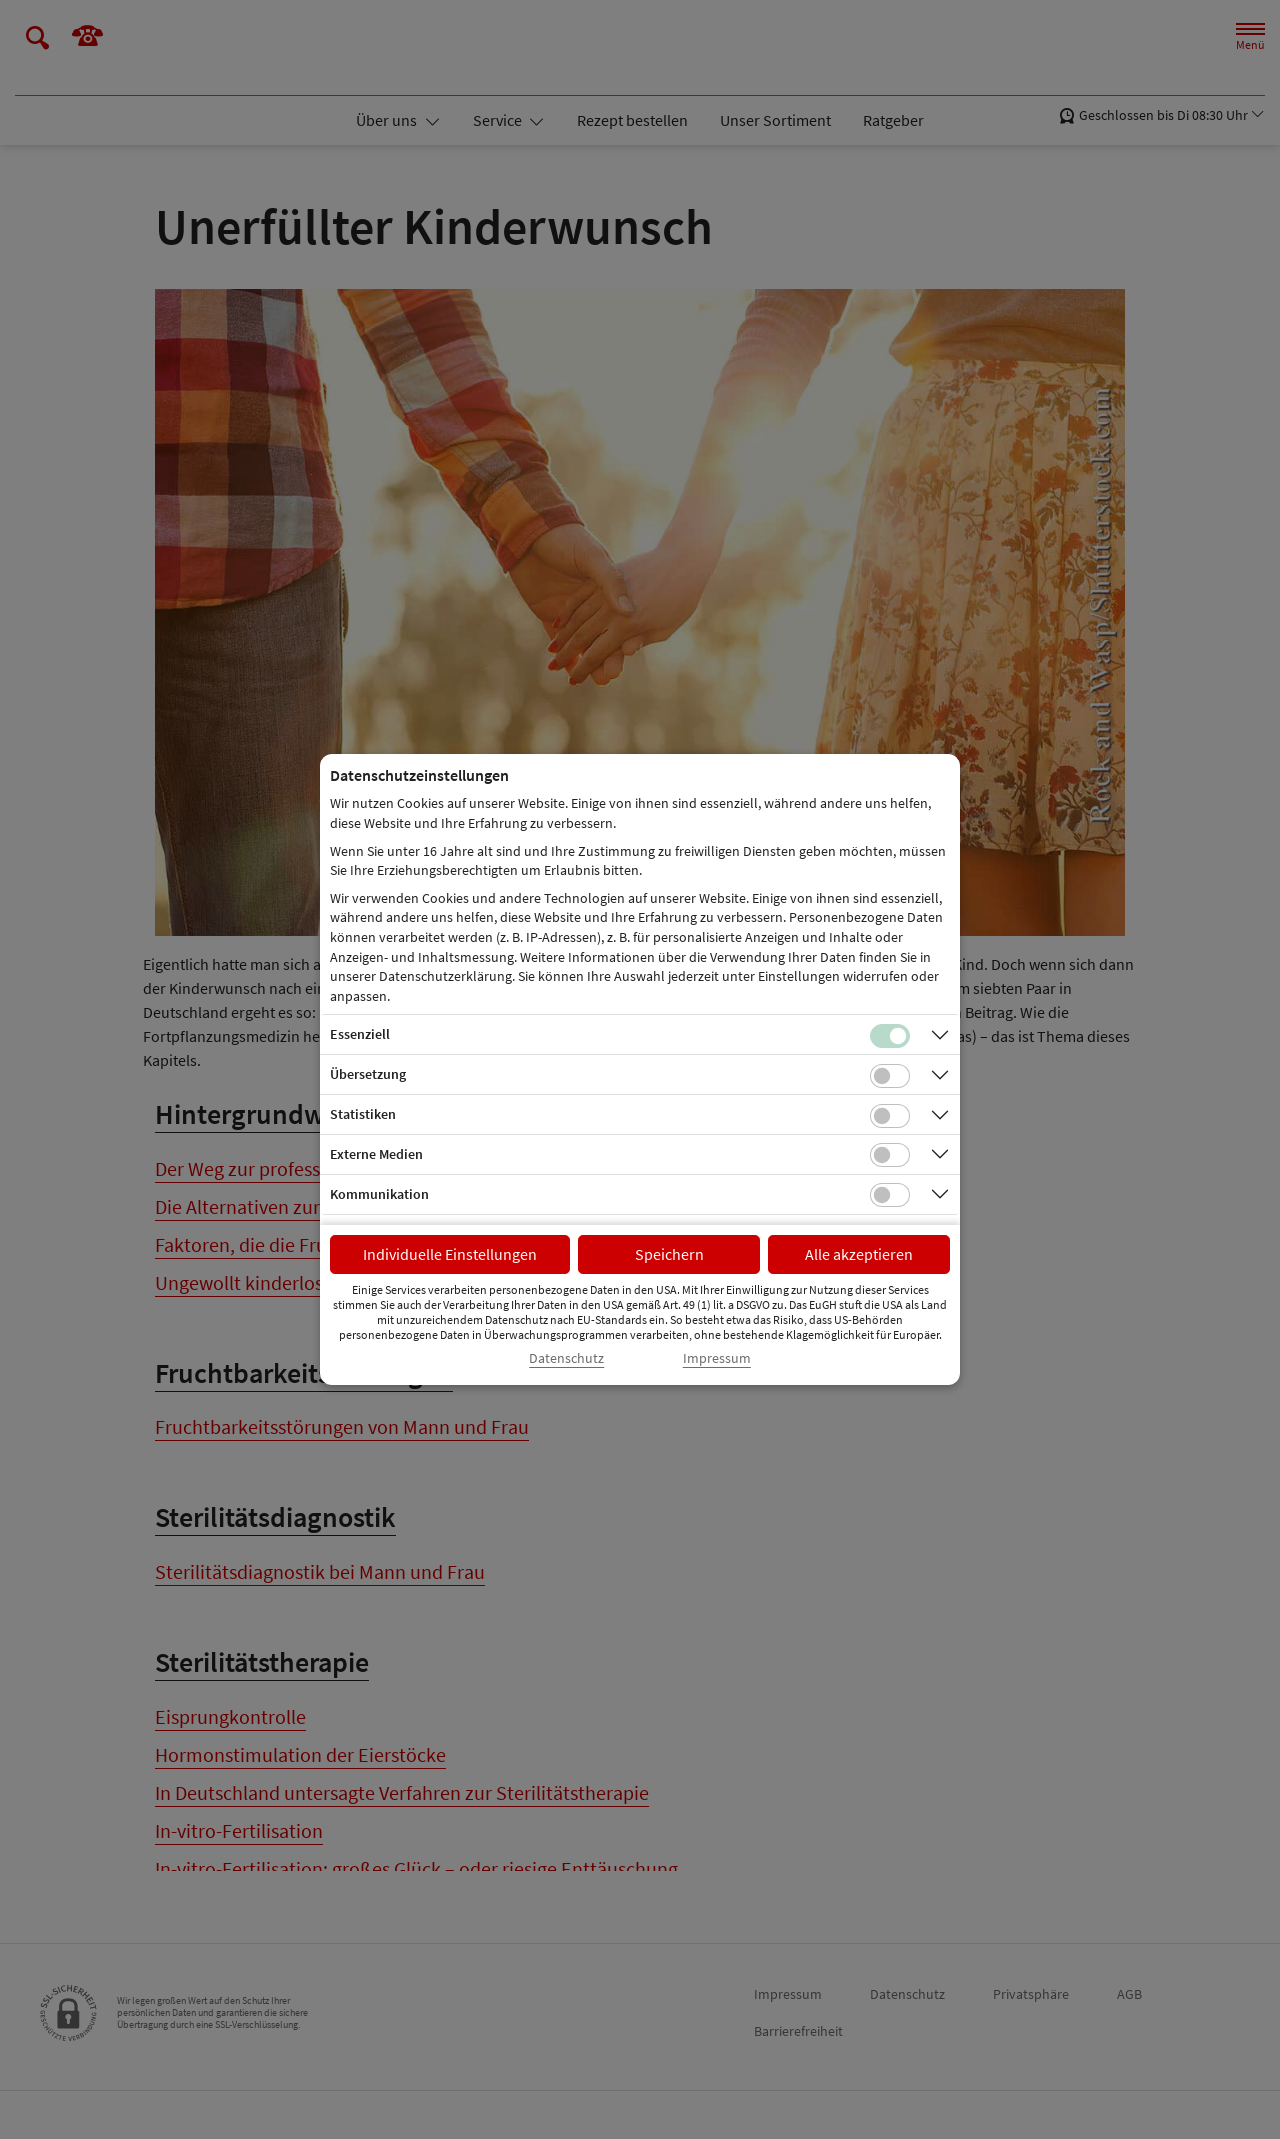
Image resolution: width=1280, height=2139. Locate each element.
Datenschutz (566, 1358)
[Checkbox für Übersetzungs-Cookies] (890, 1076)
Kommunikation (379, 1194)
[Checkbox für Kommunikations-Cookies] (890, 1195)
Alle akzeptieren (859, 1254)
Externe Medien (376, 1154)
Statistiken (363, 1114)
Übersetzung (368, 1074)
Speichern (669, 1254)
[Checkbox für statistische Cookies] (890, 1116)
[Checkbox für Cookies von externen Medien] (890, 1155)
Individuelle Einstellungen (450, 1254)
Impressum (717, 1358)
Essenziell (360, 1034)
